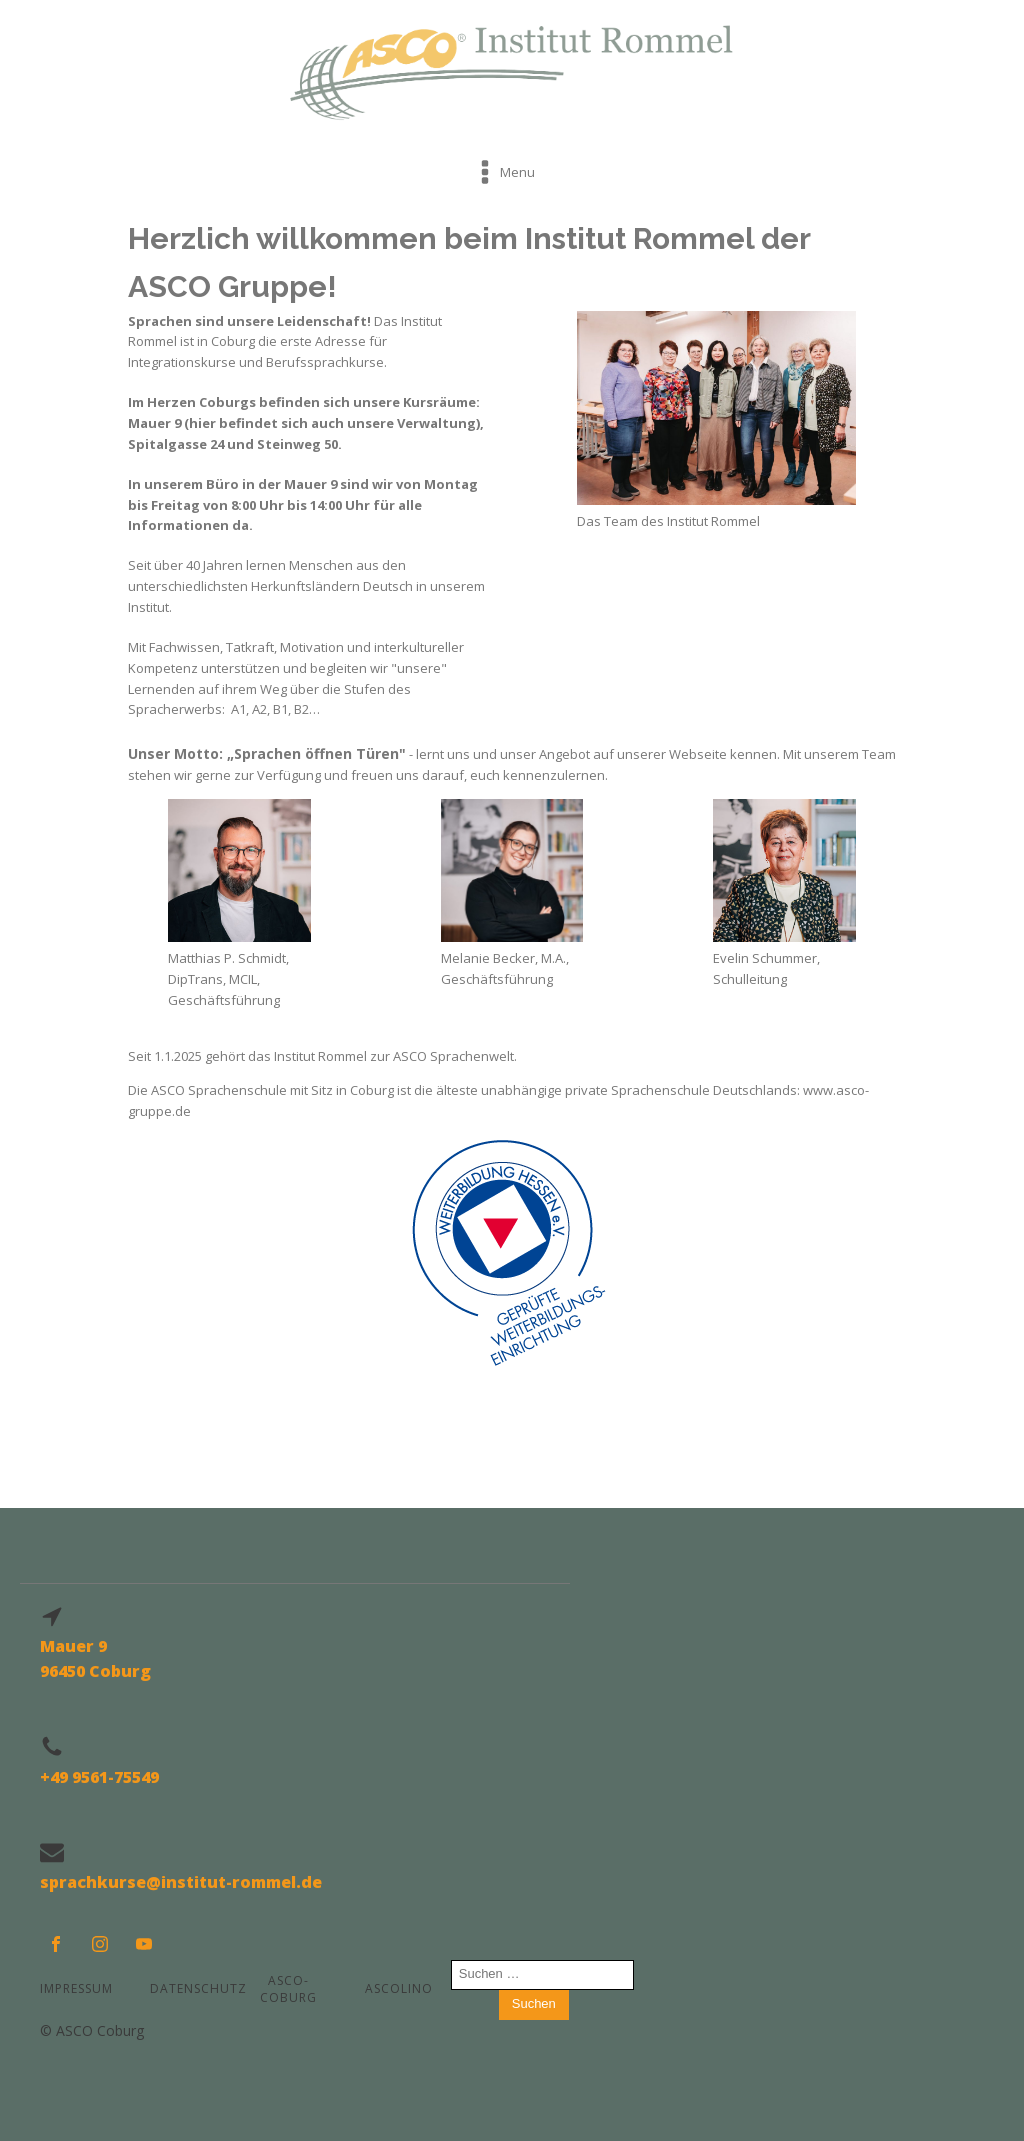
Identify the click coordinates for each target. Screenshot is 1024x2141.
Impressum (76, 1988)
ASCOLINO (399, 1988)
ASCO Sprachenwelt (453, 1056)
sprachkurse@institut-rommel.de (181, 1882)
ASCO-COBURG (288, 1989)
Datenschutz (193, 1988)
